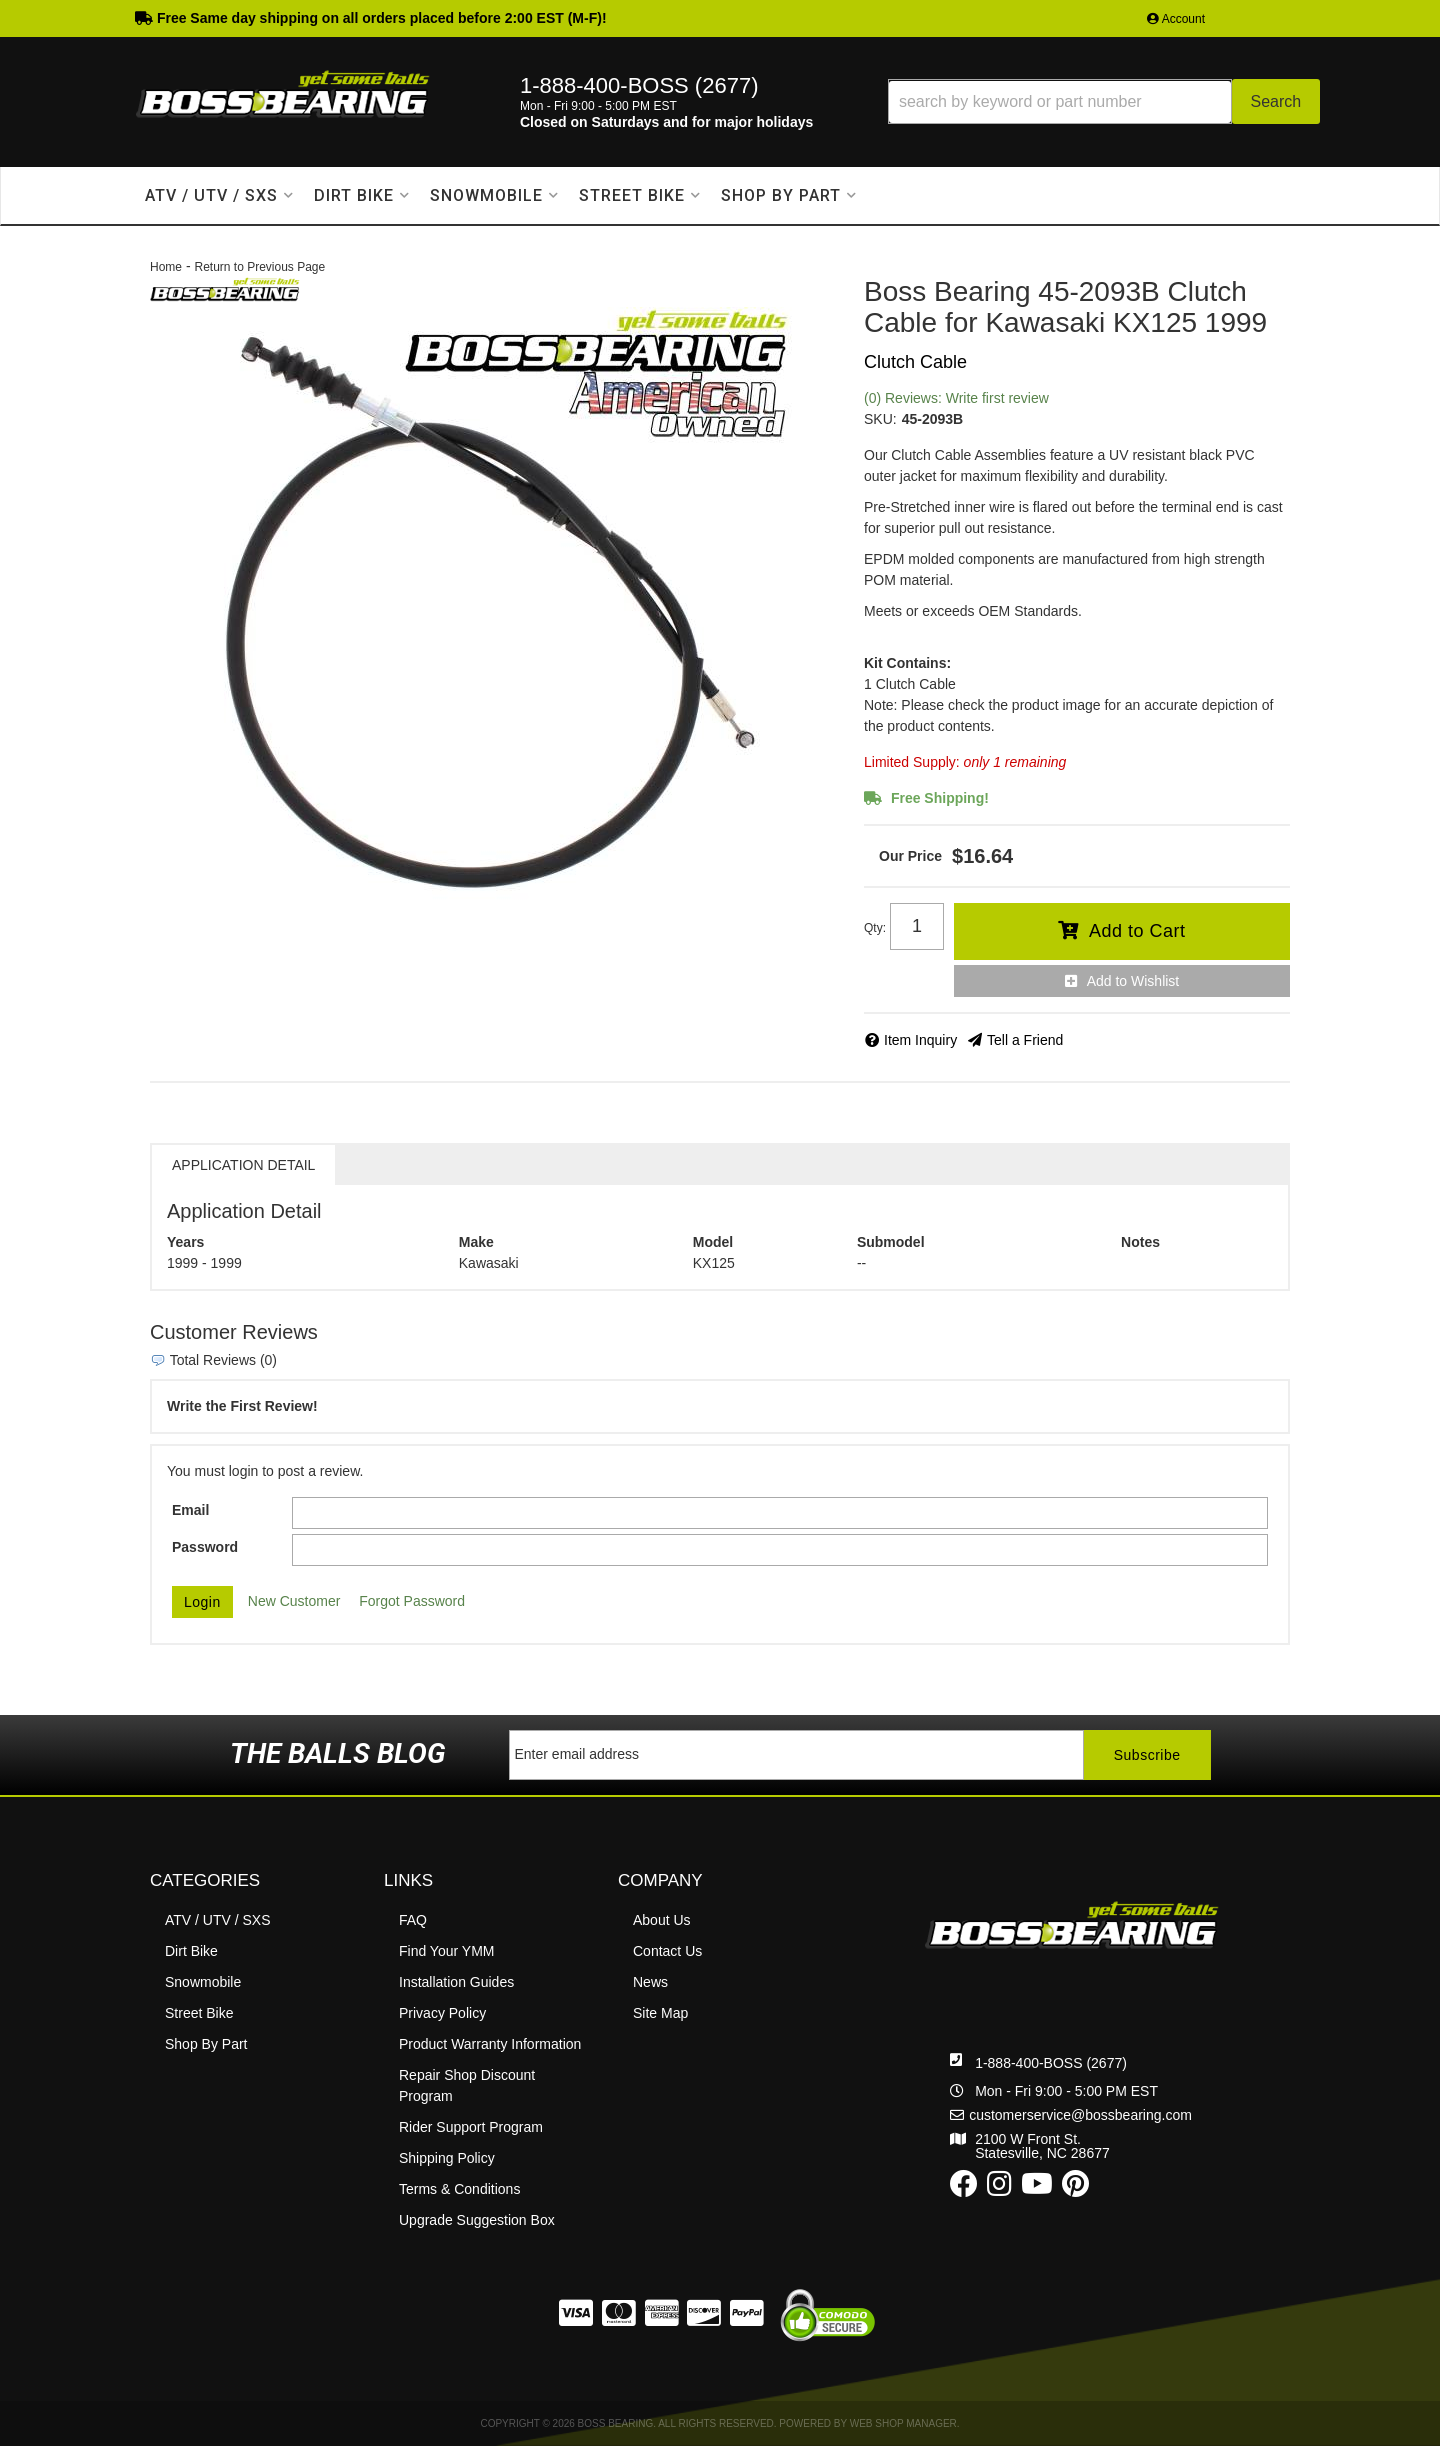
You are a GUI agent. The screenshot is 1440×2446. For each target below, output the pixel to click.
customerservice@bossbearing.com (1080, 2115)
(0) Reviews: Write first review (956, 398)
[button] (1104, 101)
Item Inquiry (920, 1040)
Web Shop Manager (903, 2423)
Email (190, 1510)
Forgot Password (412, 1601)
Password (205, 1547)
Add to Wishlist (1133, 981)
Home (166, 267)
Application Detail (243, 1165)
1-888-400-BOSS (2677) (1051, 2063)
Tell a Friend (1025, 1040)
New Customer (294, 1601)
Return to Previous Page (259, 267)
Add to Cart (1137, 931)
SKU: (880, 419)
